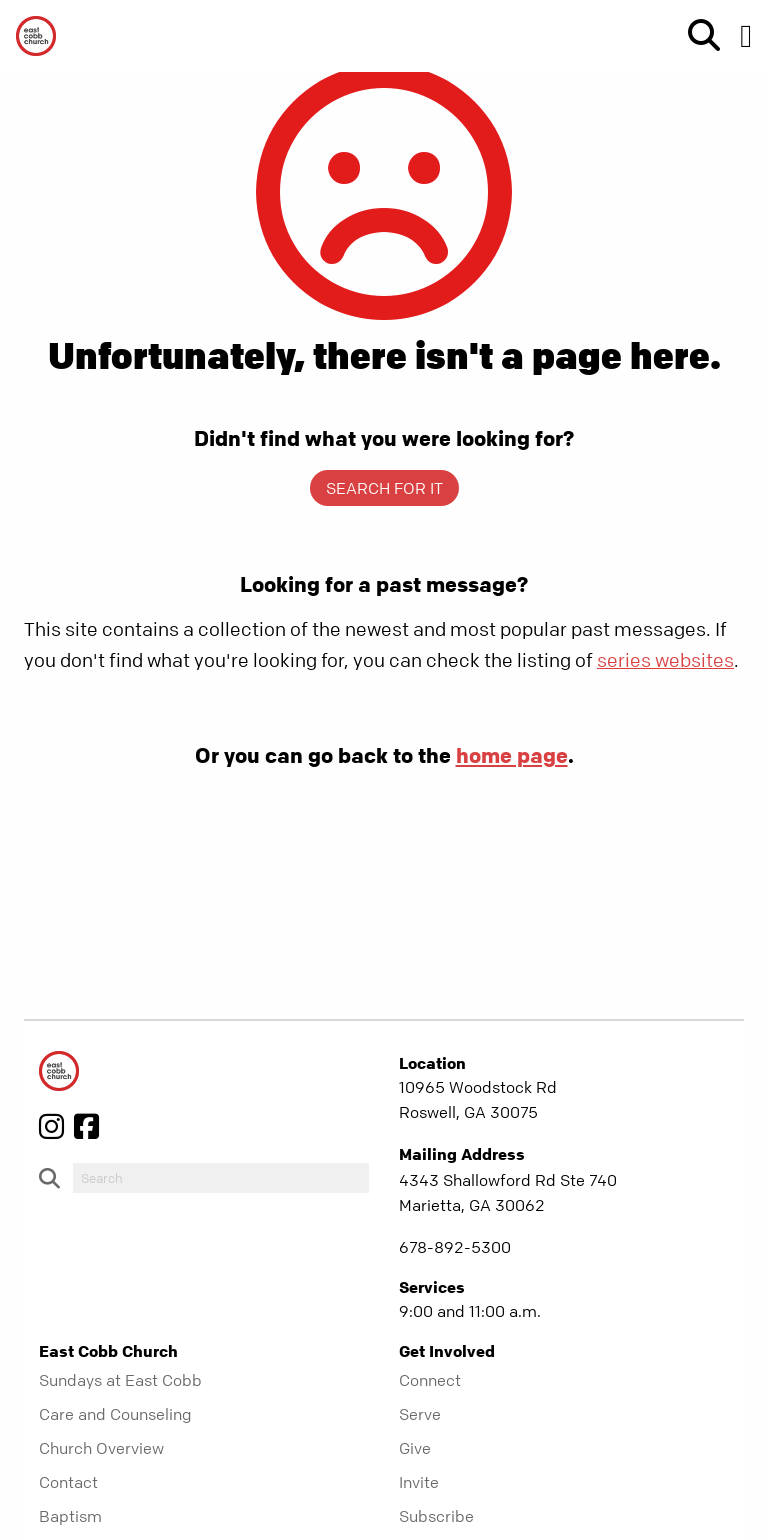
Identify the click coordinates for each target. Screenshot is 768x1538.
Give (415, 1448)
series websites (665, 660)
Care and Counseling (115, 1414)
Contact (68, 1482)
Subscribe (436, 1516)
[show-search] (696, 36)
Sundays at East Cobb (120, 1380)
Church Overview (101, 1448)
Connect (430, 1380)
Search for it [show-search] (384, 488)
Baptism (70, 1516)
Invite (419, 1482)
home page (512, 755)
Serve (420, 1414)
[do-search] (221, 1178)
